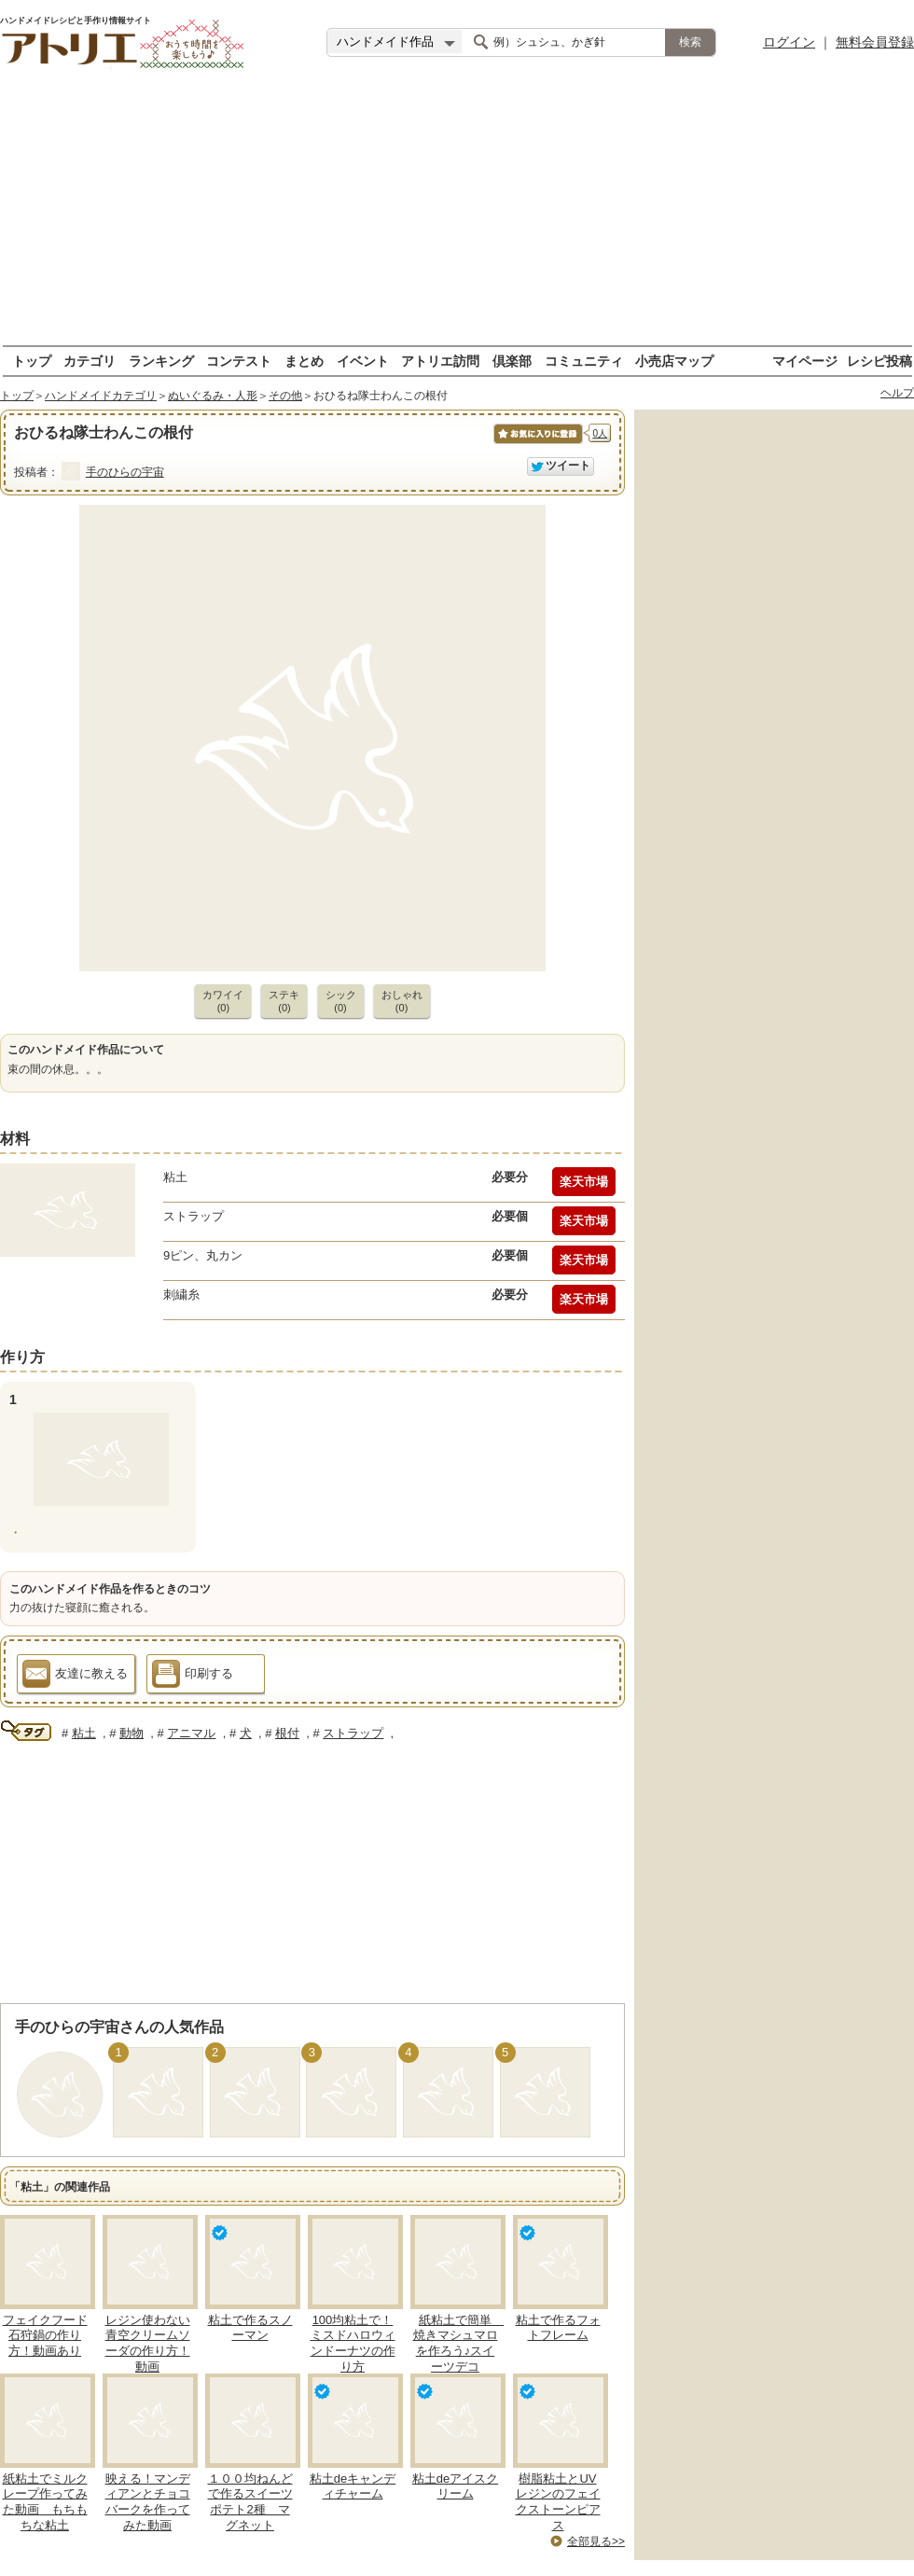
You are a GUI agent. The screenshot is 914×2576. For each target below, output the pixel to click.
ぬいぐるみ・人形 (212, 395)
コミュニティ (584, 360)
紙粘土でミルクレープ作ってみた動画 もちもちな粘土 (45, 2502)
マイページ (805, 360)
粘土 (84, 1733)
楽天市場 (584, 1182)
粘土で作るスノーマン (250, 2328)
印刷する (192, 1676)
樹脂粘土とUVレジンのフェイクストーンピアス (558, 2502)
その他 (285, 395)
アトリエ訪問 (440, 360)
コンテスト (238, 360)
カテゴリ (89, 360)
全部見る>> (596, 2541)
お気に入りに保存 (536, 443)
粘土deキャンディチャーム (352, 2486)
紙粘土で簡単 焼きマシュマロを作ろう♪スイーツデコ (459, 2343)
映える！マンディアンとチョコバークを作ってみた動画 (147, 2502)
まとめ (304, 360)
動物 (131, 1733)
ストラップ (353, 1733)
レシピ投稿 (879, 360)
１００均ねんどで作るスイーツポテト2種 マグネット (250, 2502)
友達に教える (75, 1676)
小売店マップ (674, 360)
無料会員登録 (875, 42)
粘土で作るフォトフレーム (558, 2328)
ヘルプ (897, 392)
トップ (31, 360)
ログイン (789, 42)
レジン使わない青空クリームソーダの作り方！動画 (147, 2343)
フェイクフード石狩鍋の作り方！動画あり (45, 2336)
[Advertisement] (457, 214)
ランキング (161, 360)
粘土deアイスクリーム (455, 2486)
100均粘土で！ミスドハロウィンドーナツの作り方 (353, 2343)
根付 (287, 1733)
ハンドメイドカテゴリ (101, 395)
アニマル (191, 1733)
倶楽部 (512, 360)
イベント (363, 360)
